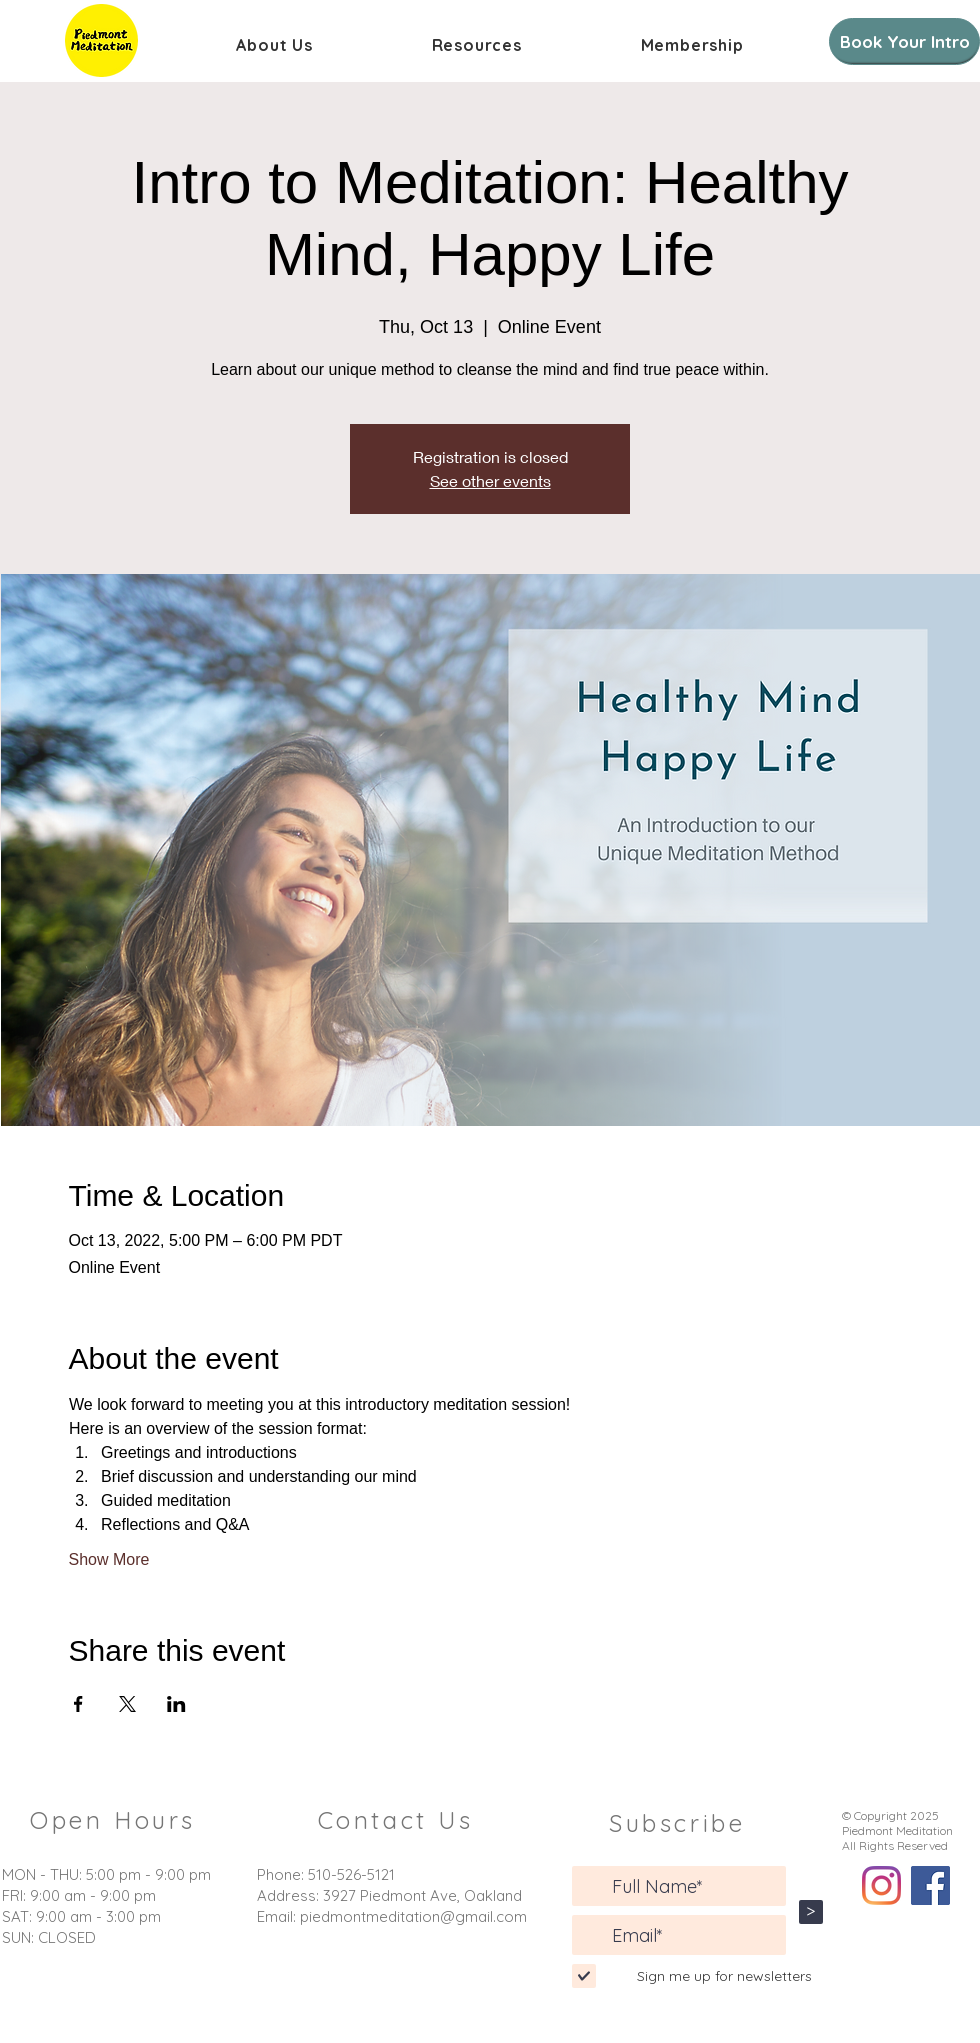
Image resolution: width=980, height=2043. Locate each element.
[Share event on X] (127, 1704)
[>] (811, 1912)
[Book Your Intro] (904, 41)
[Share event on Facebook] (78, 1704)
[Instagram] (881, 1885)
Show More (109, 1559)
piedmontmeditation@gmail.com (413, 1916)
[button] (274, 45)
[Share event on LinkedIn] (176, 1704)
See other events (490, 480)
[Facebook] (930, 1885)
